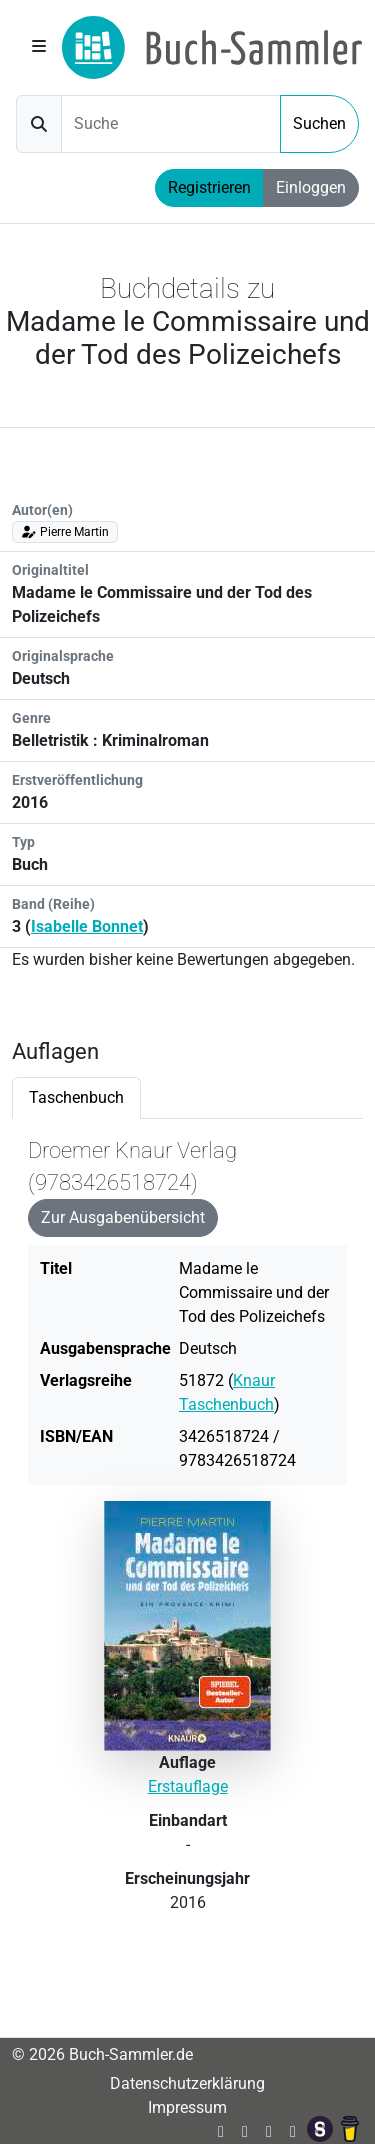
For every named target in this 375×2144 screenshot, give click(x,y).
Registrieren (209, 187)
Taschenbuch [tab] (76, 1097)
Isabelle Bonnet (87, 926)
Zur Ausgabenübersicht (123, 1217)
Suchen (319, 123)
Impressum (187, 2107)
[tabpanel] (187, 1546)
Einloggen (311, 187)
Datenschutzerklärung (187, 2083)
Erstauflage (188, 1786)
